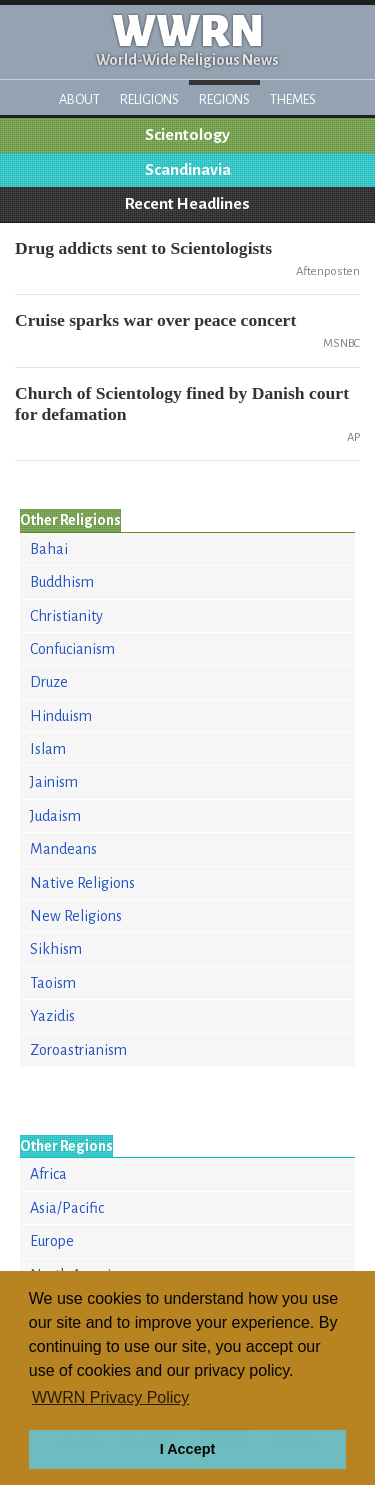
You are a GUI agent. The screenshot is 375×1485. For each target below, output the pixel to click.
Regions (224, 99)
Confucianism (72, 649)
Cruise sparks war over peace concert (155, 320)
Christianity (66, 616)
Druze (49, 682)
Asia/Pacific (67, 1208)
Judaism (55, 816)
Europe (52, 1241)
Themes (293, 99)
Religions (149, 99)
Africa (48, 1174)
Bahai (49, 549)
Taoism (53, 983)
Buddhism (62, 582)
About (79, 99)
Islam (48, 749)
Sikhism (56, 949)
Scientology (187, 135)
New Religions (76, 916)
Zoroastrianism (78, 1050)
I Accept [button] (187, 1449)
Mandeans (63, 849)
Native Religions (82, 883)
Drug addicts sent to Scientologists (143, 248)
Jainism (54, 782)
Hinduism (61, 716)
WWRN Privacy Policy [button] (110, 1397)
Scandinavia (188, 170)
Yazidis (52, 1016)
